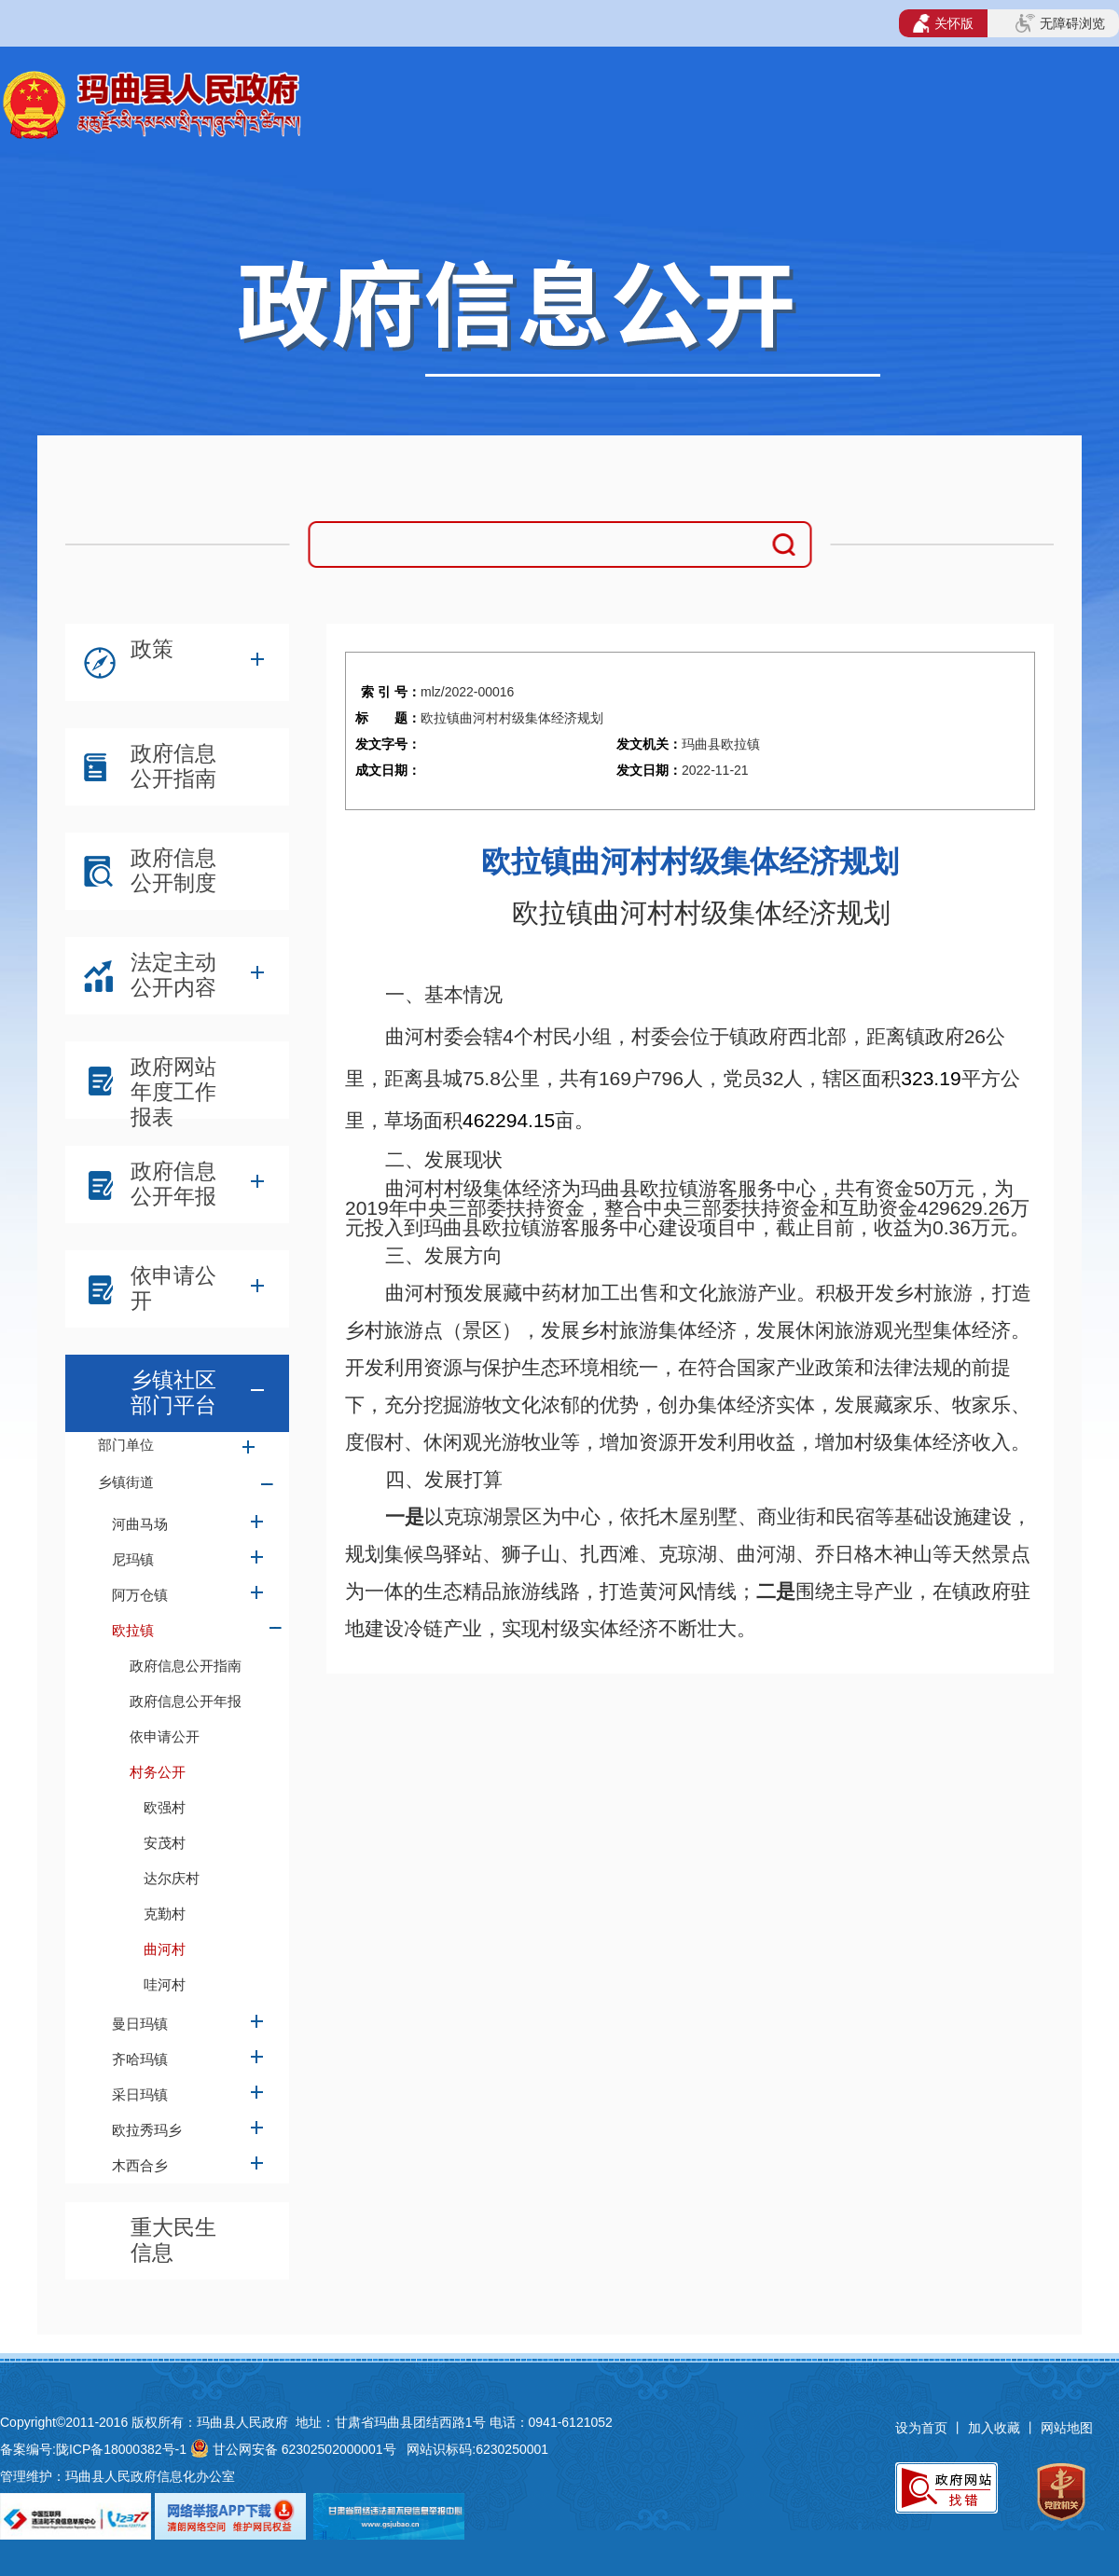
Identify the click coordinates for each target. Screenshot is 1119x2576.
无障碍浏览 (1060, 23)
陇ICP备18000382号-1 (121, 2449)
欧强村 (165, 1807)
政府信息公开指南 (173, 766)
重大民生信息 (173, 2240)
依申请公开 (173, 1288)
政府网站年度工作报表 (173, 1084)
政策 (152, 649)
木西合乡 (140, 2165)
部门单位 (126, 1445)
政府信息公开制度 (173, 870)
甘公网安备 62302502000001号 (304, 2449)
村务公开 (158, 1772)
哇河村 (165, 1984)
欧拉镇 (133, 1630)
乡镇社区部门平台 (173, 1392)
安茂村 (165, 1843)
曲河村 (165, 1949)
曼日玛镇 (140, 2024)
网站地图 (1067, 2427)
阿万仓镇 (140, 1595)
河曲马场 (140, 1524)
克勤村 (165, 1914)
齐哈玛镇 (140, 2059)
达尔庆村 (172, 1878)
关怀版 (943, 23)
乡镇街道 (126, 1482)
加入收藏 (996, 2427)
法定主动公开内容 (173, 974)
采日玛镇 (140, 2094)
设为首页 (921, 2427)
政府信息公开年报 (173, 1183)
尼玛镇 (133, 1559)
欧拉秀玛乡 (147, 2130)
